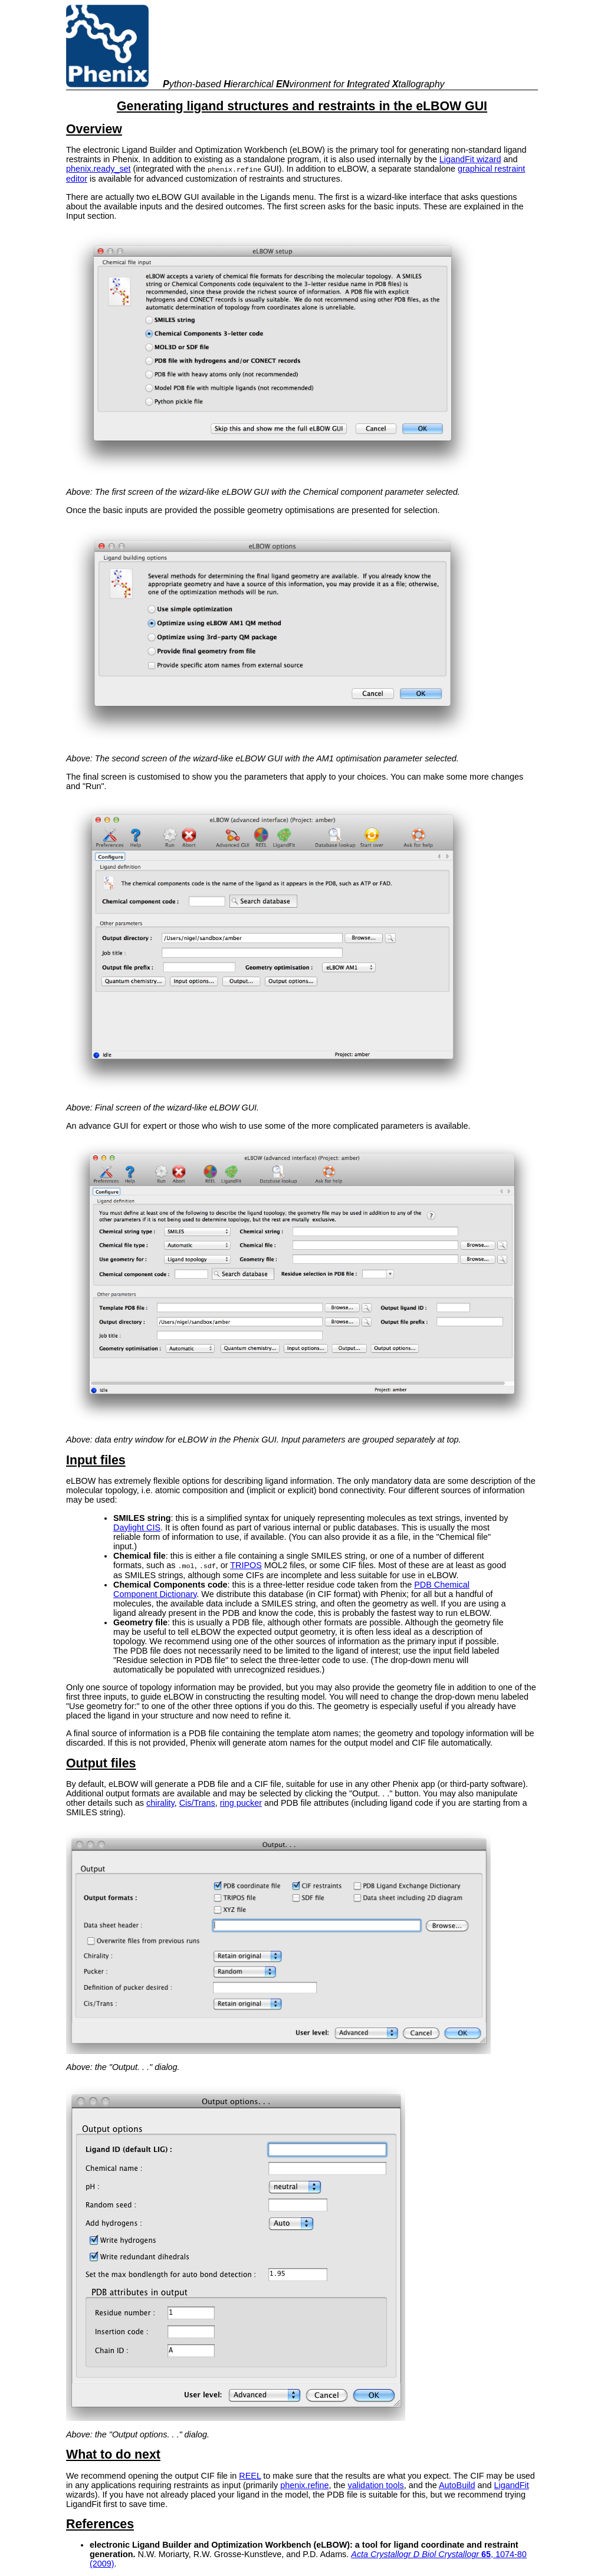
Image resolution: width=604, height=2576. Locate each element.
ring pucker (241, 1801)
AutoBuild (457, 2484)
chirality (160, 1801)
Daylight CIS (136, 1527)
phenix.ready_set (98, 168)
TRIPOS (246, 1564)
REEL (250, 2474)
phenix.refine (304, 2484)
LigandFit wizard (470, 159)
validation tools (376, 2484)
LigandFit (511, 2484)
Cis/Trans (197, 1801)
